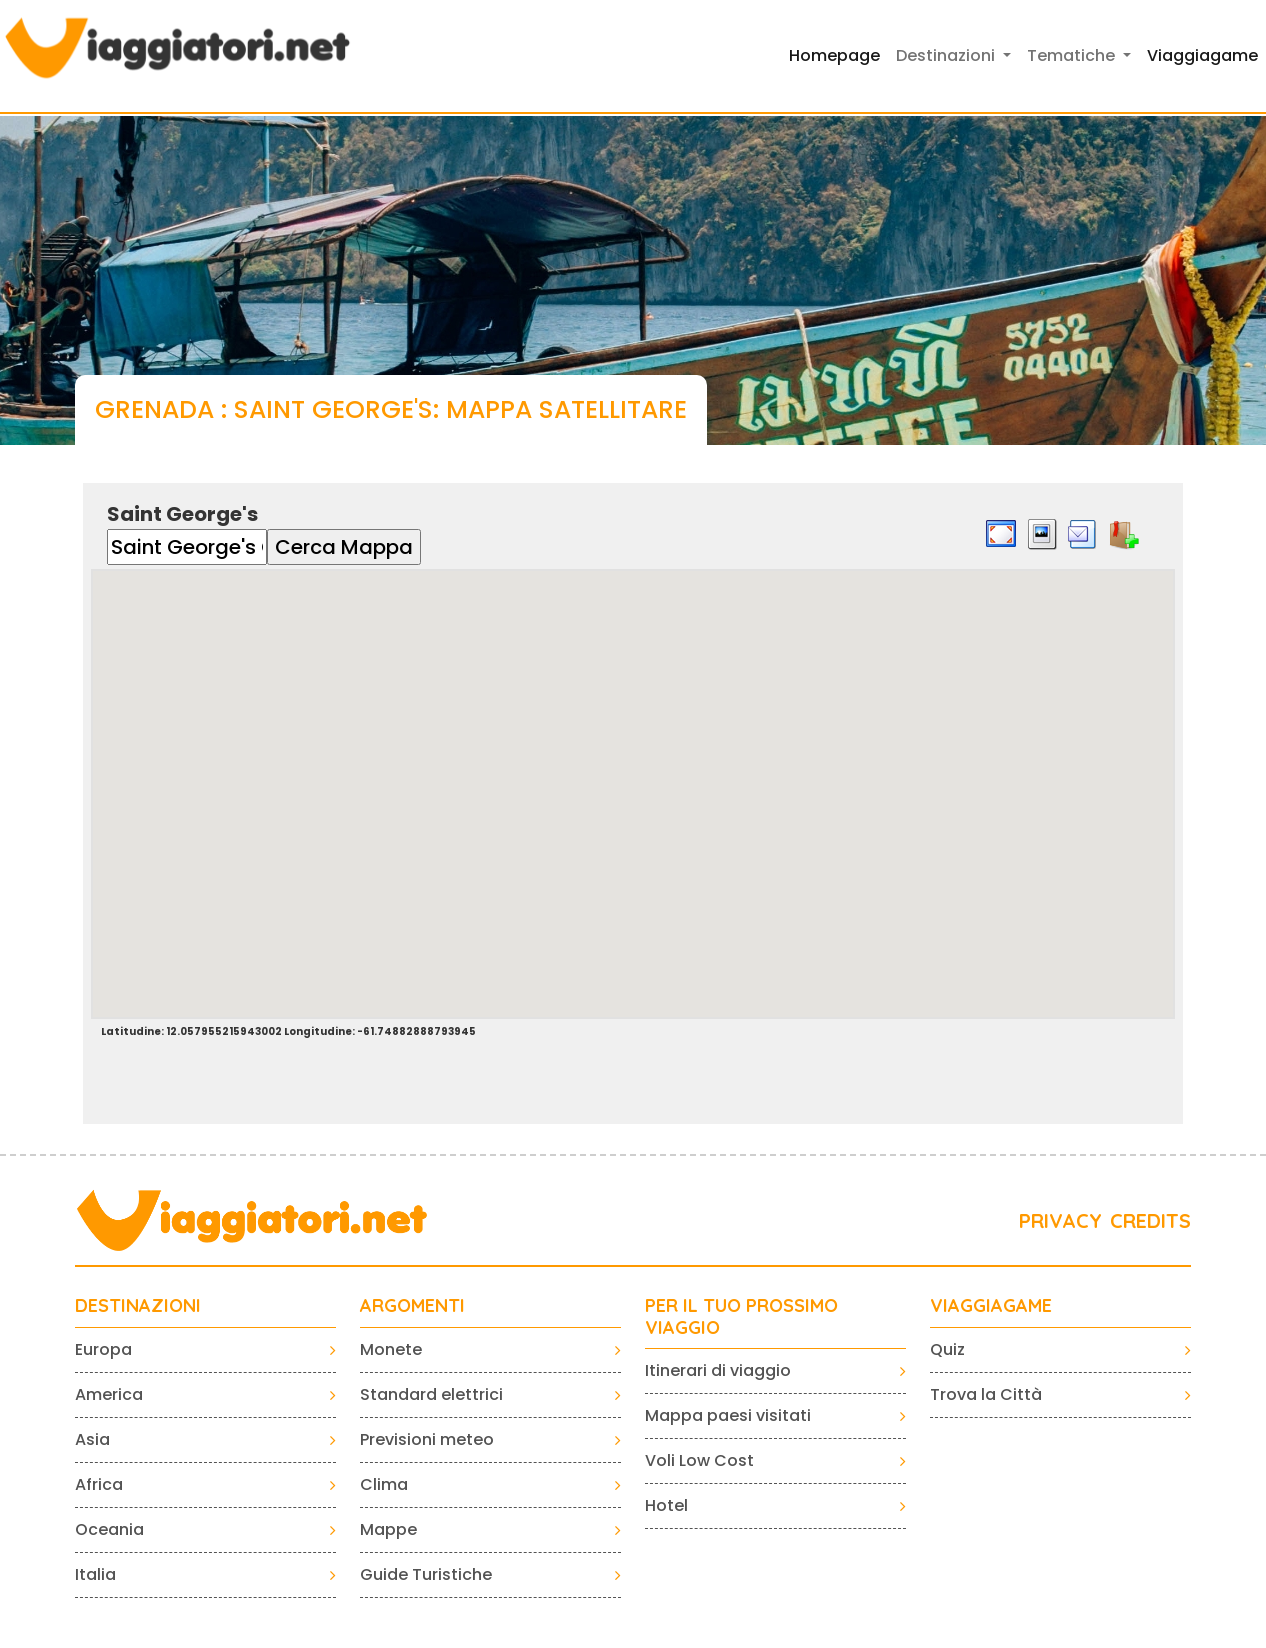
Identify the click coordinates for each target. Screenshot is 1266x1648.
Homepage (834, 55)
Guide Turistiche (426, 1574)
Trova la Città (986, 1394)
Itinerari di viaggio (718, 1370)
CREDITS (1150, 1220)
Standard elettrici (431, 1394)
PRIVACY (1060, 1220)
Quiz (947, 1349)
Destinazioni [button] (947, 55)
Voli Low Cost (699, 1460)
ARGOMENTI (412, 1306)
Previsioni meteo (427, 1439)
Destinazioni (138, 1306)
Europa (103, 1349)
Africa (99, 1484)
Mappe (388, 1529)
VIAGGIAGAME (991, 1306)
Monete (391, 1349)
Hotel (666, 1505)
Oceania (109, 1529)
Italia (95, 1574)
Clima (384, 1484)
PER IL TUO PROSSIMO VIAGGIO (741, 1316)
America (109, 1394)
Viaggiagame (1202, 55)
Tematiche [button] (1073, 55)
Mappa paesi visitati (728, 1415)
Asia (92, 1439)
